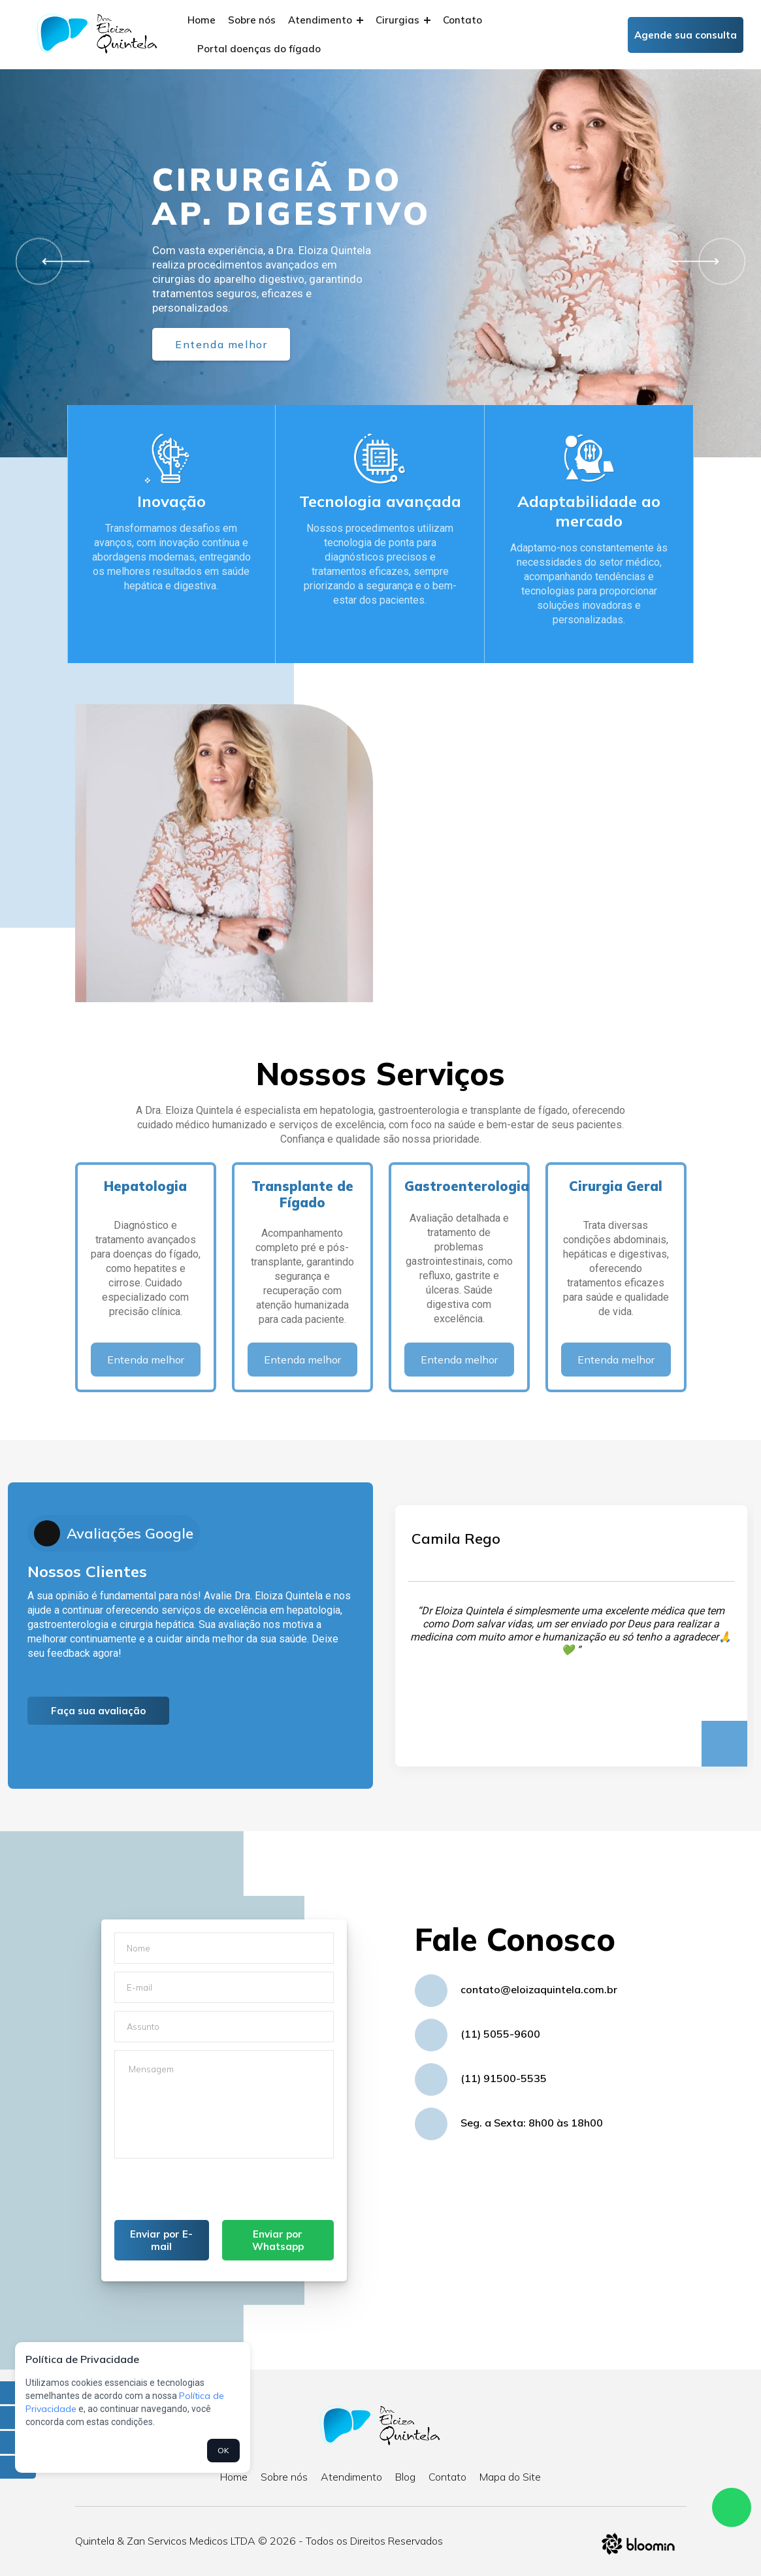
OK (223, 2450)
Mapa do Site (510, 2476)
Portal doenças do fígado (259, 48)
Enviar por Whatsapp (278, 2240)
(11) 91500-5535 (504, 2078)
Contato (462, 20)
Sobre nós (252, 20)
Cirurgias (403, 20)
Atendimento (325, 20)
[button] (60, 261)
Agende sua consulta (685, 35)
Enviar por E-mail (161, 2240)
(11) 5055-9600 (500, 2033)
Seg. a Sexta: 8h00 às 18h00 (532, 2122)
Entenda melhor (221, 344)
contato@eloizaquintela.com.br (539, 1989)
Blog (405, 2476)
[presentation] (213, 2194)
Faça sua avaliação (98, 1710)
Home (201, 20)
